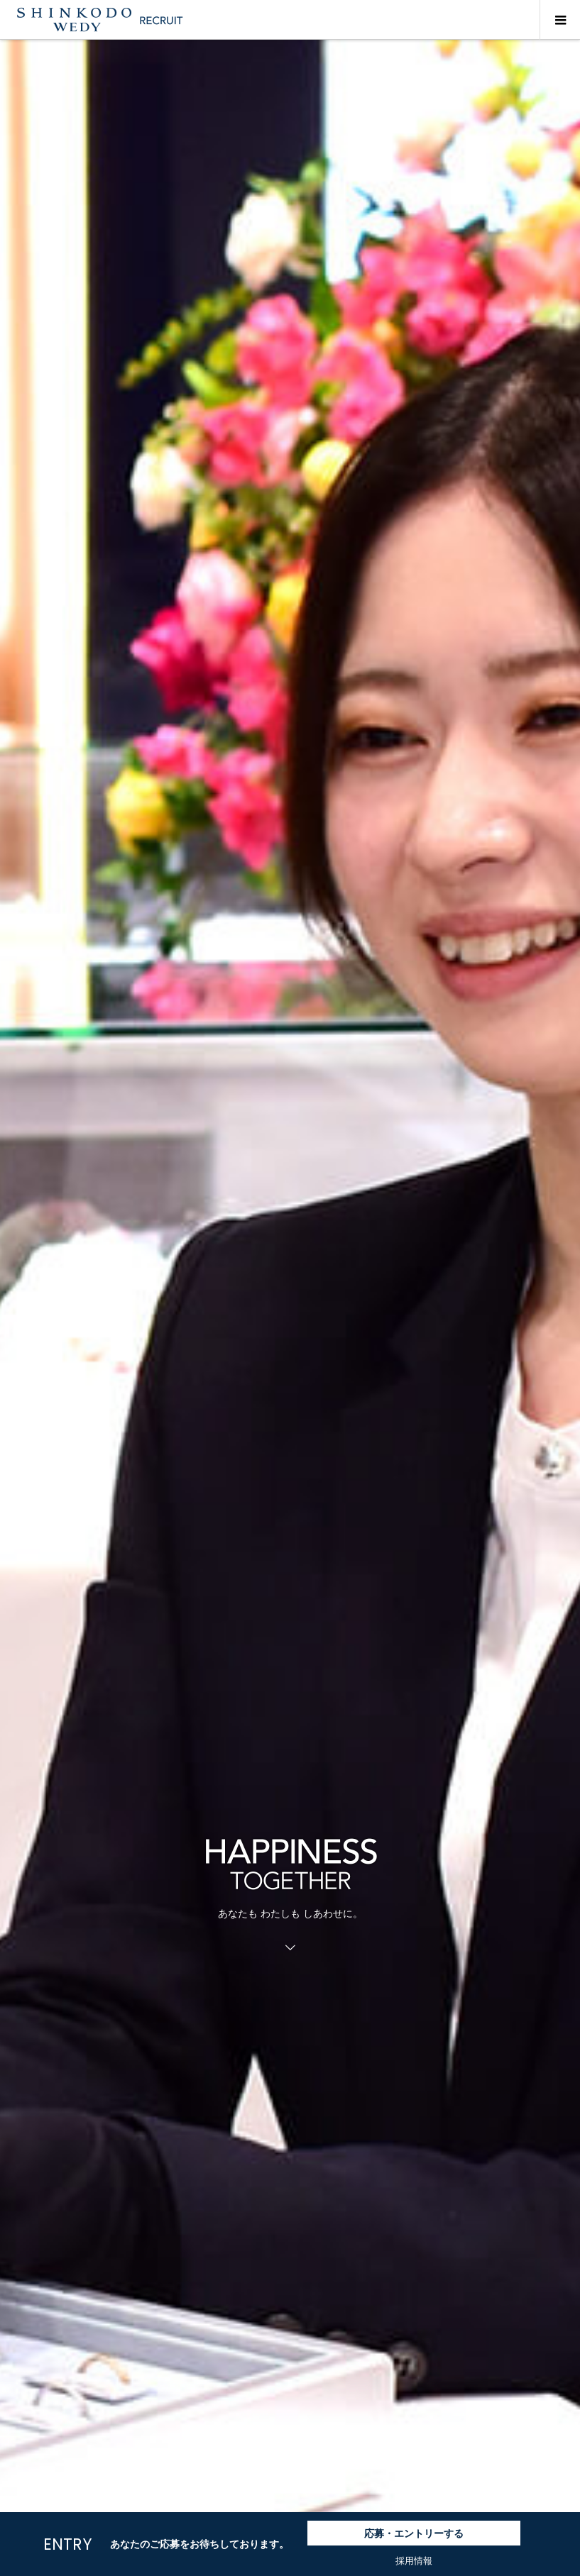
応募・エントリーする (414, 2533)
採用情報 (413, 2561)
